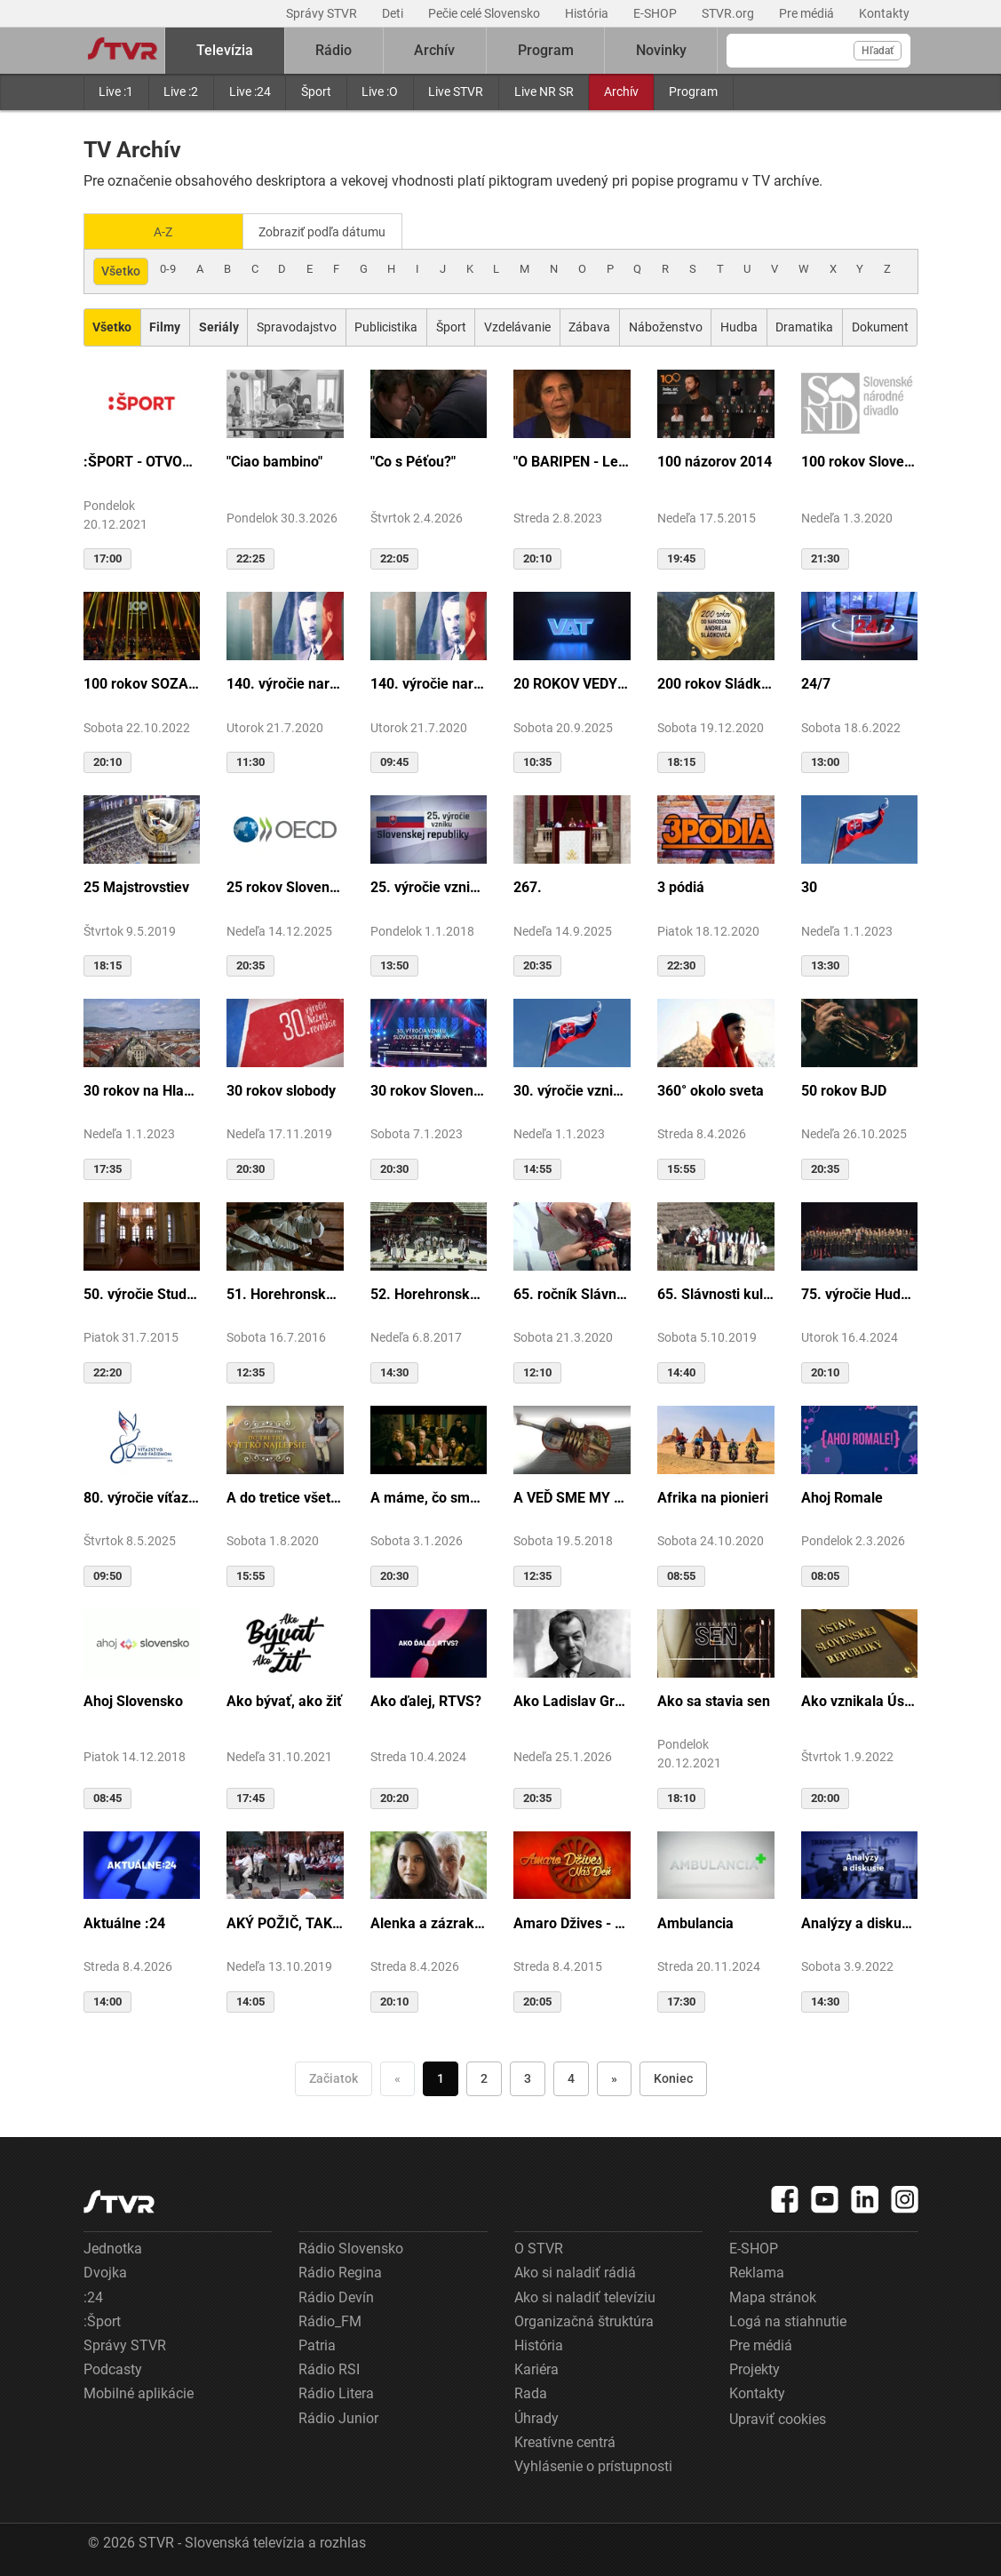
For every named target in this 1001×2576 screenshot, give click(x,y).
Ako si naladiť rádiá (575, 2271)
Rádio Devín (336, 2295)
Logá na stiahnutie (787, 2319)
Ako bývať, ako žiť (284, 1699)
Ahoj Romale (842, 1495)
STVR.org (729, 13)
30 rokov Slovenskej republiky (429, 1089)
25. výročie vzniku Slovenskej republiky (429, 886)
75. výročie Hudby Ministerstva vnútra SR (859, 1292)
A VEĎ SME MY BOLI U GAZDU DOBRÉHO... (572, 1495)
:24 (93, 2295)
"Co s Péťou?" (413, 460)
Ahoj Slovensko (133, 1699)
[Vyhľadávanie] (818, 51)
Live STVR (455, 91)
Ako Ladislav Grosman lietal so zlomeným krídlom (572, 1699)
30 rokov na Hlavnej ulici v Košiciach (142, 1089)
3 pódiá (680, 886)
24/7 (815, 682)
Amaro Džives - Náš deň (572, 1921)
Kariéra (536, 2368)
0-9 (168, 268)
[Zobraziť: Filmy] (165, 326)
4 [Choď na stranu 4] (571, 2077)
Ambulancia (695, 1921)
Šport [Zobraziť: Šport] (451, 326)
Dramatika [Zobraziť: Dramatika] (804, 326)
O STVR (538, 2247)
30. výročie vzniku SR (572, 1089)
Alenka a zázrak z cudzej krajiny (429, 1921)
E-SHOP (656, 13)
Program (693, 91)
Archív (621, 91)
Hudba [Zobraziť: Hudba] (739, 326)
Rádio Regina (340, 2271)
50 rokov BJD (843, 1089)
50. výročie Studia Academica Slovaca (142, 1292)
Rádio (333, 50)
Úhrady (536, 2416)
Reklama (756, 2271)
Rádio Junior (338, 2416)
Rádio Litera (336, 2392)
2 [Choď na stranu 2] (484, 2077)
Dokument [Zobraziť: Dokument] (880, 326)
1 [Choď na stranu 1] (440, 2077)
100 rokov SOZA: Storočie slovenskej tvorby (142, 682)
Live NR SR (544, 91)
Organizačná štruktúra (584, 2319)
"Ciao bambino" (274, 460)
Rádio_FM (329, 2319)
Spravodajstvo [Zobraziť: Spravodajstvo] (297, 326)
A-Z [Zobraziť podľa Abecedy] (163, 231)
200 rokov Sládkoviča (716, 682)
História (588, 13)
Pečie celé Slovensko (485, 13)
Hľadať (878, 50)
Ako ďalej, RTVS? (425, 1699)
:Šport (102, 2319)
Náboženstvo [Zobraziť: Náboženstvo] (666, 326)
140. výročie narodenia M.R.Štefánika (285, 682)
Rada (530, 2392)
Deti (394, 13)
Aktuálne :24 (124, 1921)
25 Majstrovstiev (136, 886)
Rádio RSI (329, 2368)
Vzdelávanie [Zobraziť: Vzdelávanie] (517, 326)
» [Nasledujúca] (614, 2077)
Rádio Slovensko (350, 2247)
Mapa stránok (772, 2295)
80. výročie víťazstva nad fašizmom (142, 1495)
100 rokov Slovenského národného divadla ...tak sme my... (859, 460)
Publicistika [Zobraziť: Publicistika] (385, 326)
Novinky (661, 50)
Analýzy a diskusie (859, 1921)
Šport (316, 91)
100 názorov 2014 (714, 460)
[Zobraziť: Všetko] (112, 326)
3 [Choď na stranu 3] (527, 2077)
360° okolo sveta (710, 1089)
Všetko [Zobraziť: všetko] (120, 270)
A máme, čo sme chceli (429, 1495)
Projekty (754, 2368)
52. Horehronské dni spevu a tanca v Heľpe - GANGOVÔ (429, 1292)
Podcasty (112, 2368)
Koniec (673, 2077)
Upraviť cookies (777, 2417)
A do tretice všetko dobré (285, 1495)
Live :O (379, 91)
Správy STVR (323, 13)
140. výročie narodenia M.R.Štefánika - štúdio (429, 682)
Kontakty (884, 13)
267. (527, 886)
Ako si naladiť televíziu (584, 2295)
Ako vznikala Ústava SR (859, 1699)
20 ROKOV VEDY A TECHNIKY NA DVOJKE (572, 682)
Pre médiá (808, 13)
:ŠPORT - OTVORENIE (142, 460)
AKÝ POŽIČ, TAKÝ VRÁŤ (285, 1921)
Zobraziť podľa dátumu (329, 231)
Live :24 (250, 91)
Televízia (224, 50)
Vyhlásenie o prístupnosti (593, 2464)
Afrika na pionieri (712, 1495)
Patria (317, 2344)
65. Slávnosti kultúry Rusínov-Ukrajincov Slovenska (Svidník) (716, 1292)
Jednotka (112, 2247)
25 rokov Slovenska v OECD (285, 886)
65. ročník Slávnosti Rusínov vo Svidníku (572, 1292)
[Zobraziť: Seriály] (218, 326)
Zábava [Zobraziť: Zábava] (589, 326)
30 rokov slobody (281, 1089)
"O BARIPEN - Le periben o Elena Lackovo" (572, 460)
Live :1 (116, 91)
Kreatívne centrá (565, 2440)
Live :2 (180, 91)
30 (809, 886)
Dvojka (105, 2271)
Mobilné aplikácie (138, 2392)
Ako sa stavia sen (713, 1699)
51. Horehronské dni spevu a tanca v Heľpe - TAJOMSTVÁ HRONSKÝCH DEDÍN (285, 1292)
